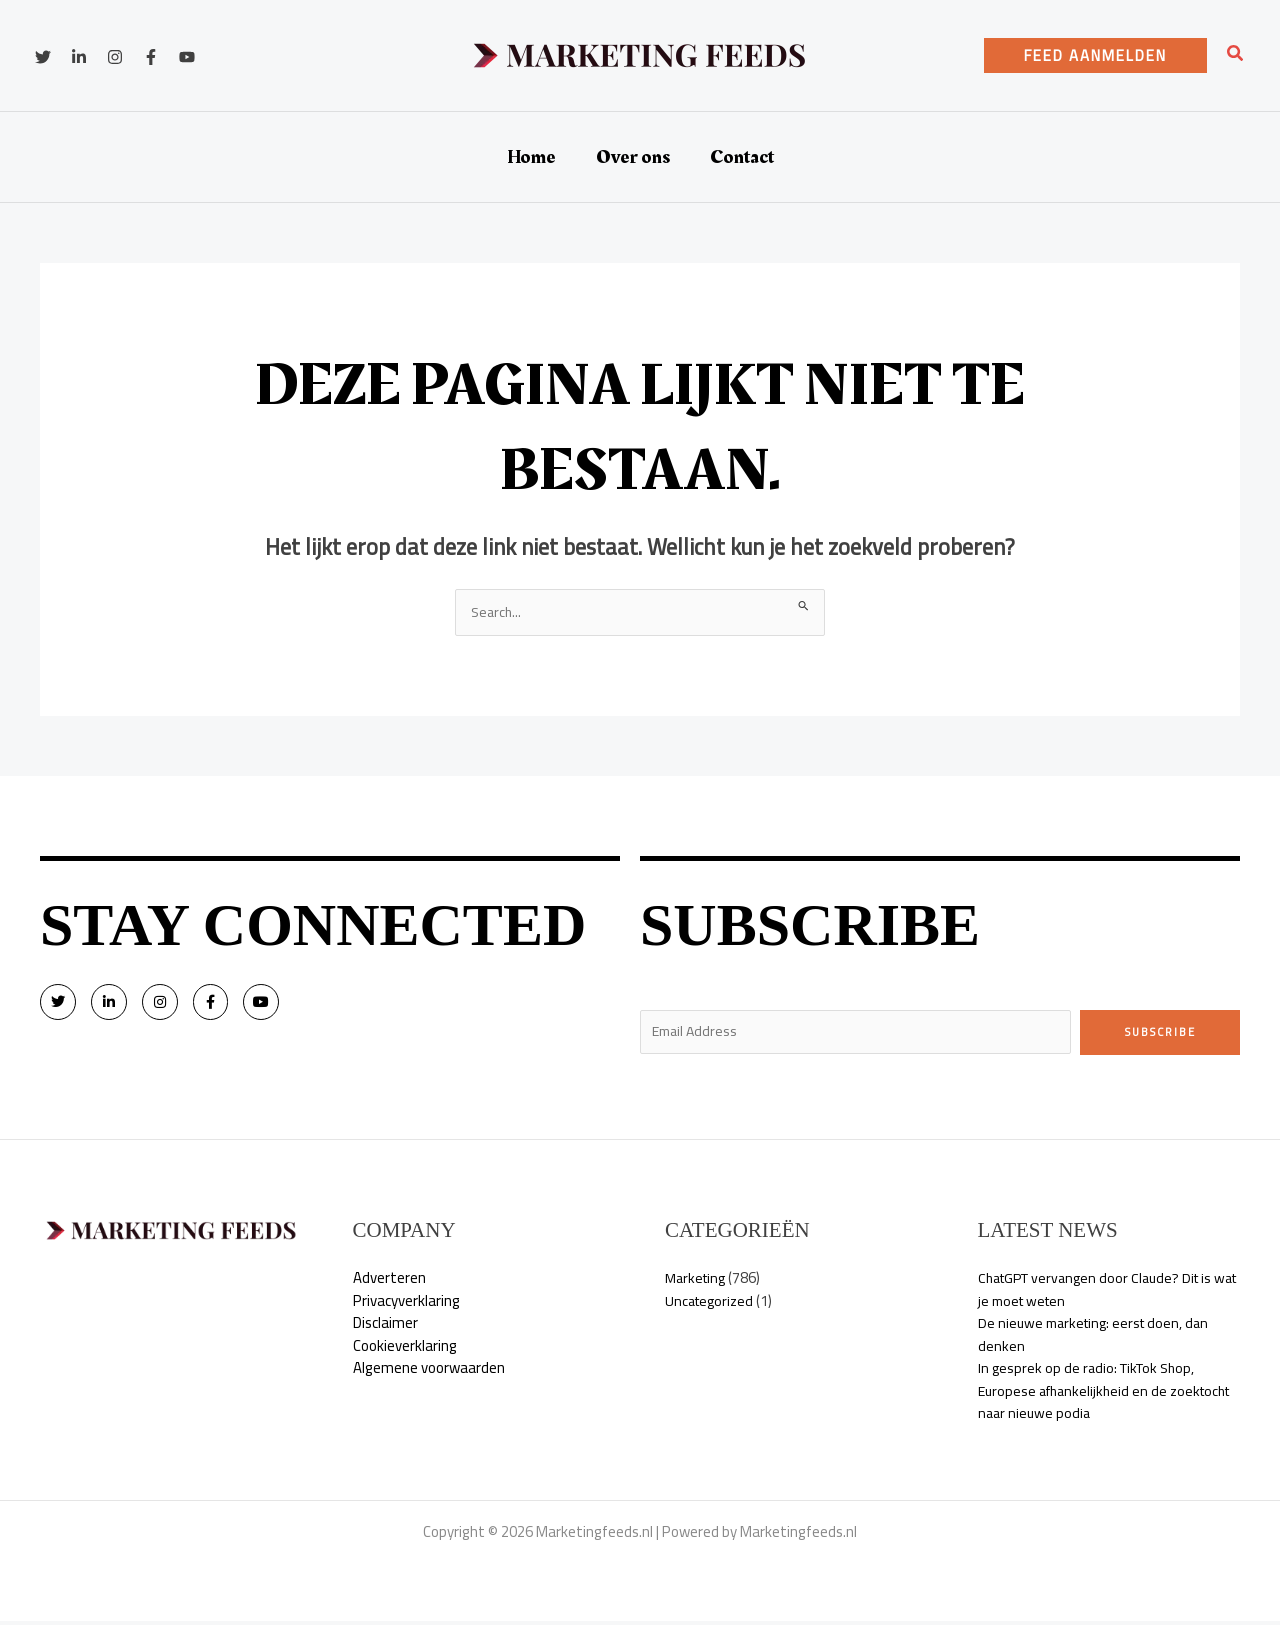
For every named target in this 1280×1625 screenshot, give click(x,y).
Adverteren (389, 1282)
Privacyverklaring (406, 1304)
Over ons (633, 157)
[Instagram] (115, 57)
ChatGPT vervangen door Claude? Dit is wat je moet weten (1102, 1294)
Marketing (698, 1282)
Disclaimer (385, 1327)
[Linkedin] (79, 57)
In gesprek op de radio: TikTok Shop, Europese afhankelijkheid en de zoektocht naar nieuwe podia (1091, 1395)
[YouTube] (187, 57)
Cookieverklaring (405, 1349)
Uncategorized (712, 1304)
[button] (1095, 55)
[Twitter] (43, 57)
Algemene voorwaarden (429, 1372)
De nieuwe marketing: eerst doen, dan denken (1099, 1339)
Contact (742, 157)
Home (531, 157)
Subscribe (1160, 1033)
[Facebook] (151, 57)
